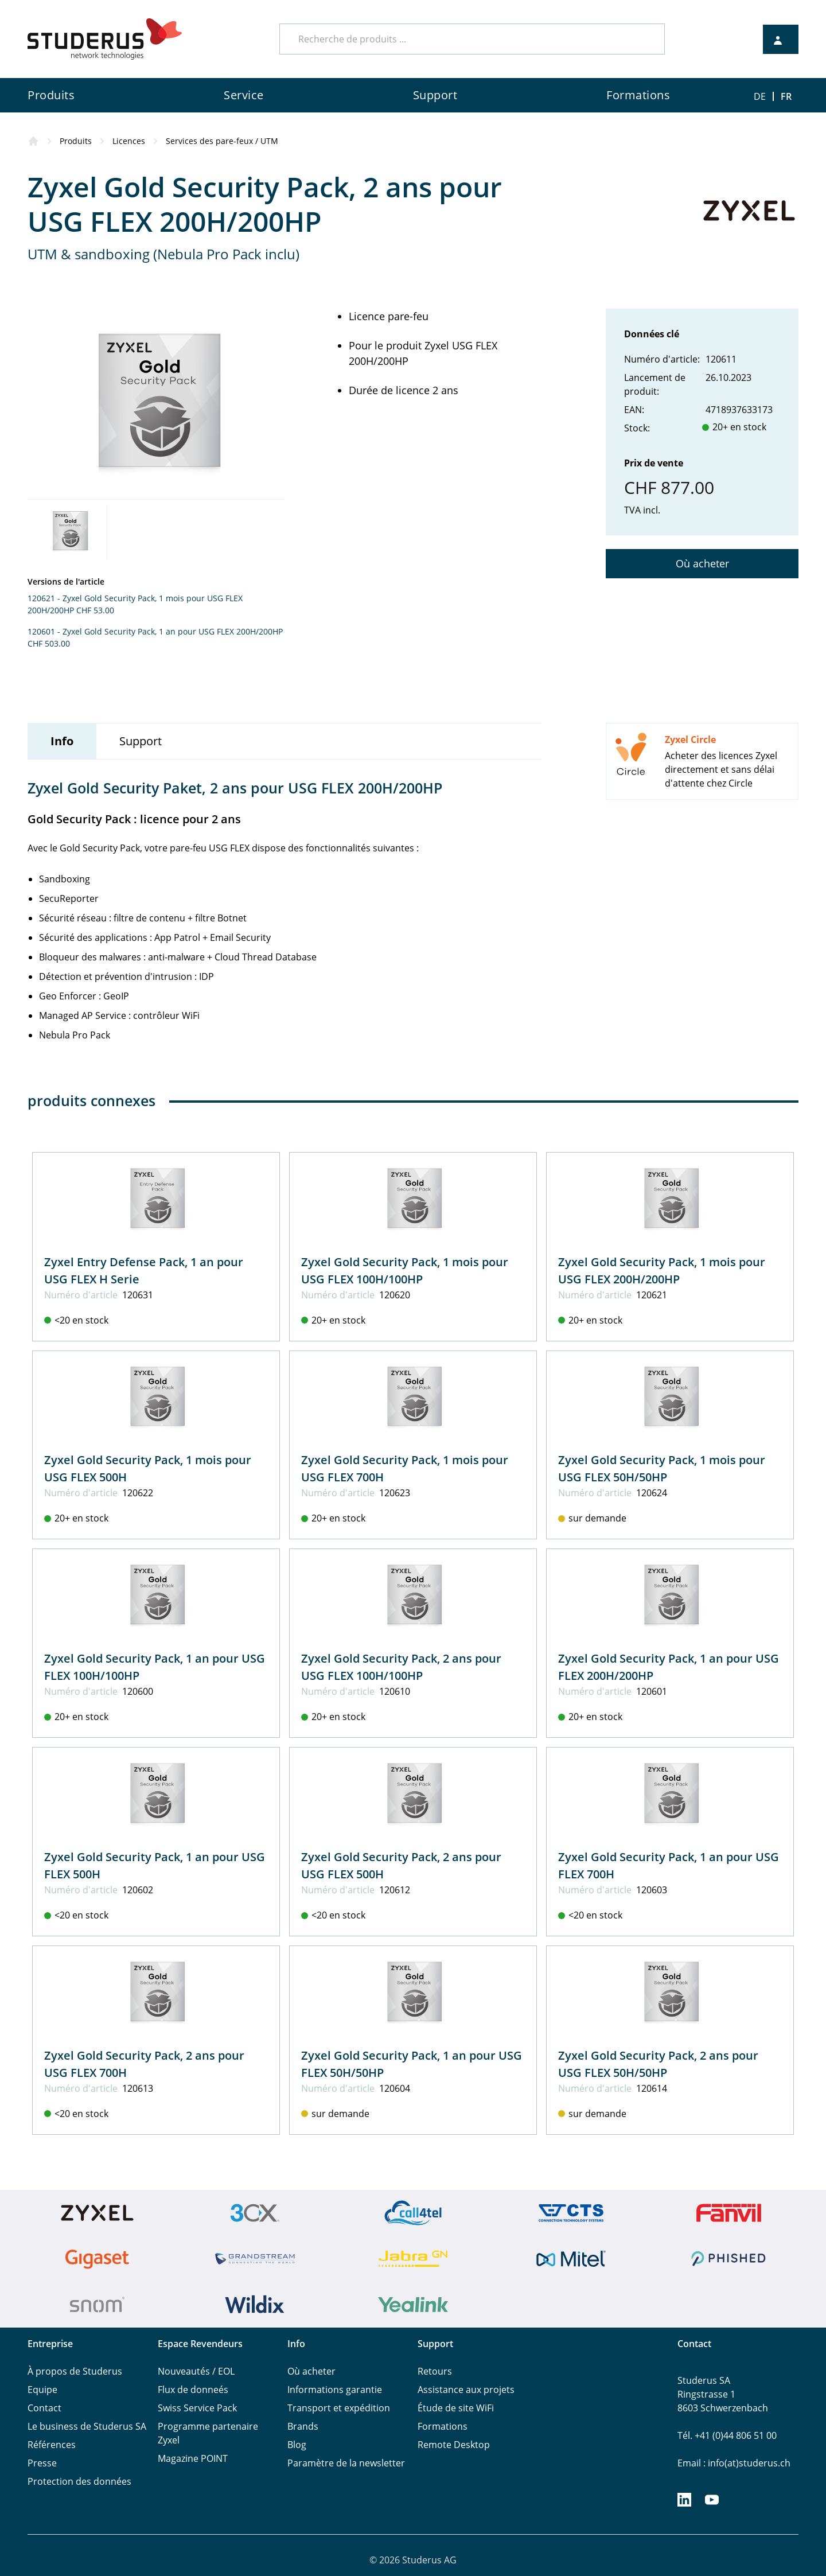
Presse (42, 2463)
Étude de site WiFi (456, 2408)
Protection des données (79, 2481)
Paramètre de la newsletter (346, 2463)
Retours (435, 2371)
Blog (296, 2444)
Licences (128, 140)
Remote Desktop (454, 2444)
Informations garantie (334, 2389)
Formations (442, 2426)
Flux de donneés (193, 2389)
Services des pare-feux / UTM (222, 140)
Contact (44, 2408)
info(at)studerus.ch (749, 2463)
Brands (302, 2426)
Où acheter (702, 563)
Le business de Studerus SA (87, 2426)
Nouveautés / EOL (196, 2371)
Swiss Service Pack (197, 2408)
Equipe (42, 2389)
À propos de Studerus (75, 2371)
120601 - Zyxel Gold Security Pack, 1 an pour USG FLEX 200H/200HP (155, 631)
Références (52, 2444)
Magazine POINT (193, 2458)
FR (786, 96)
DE (760, 96)
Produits (76, 140)
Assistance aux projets (466, 2389)
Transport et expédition (338, 2408)
